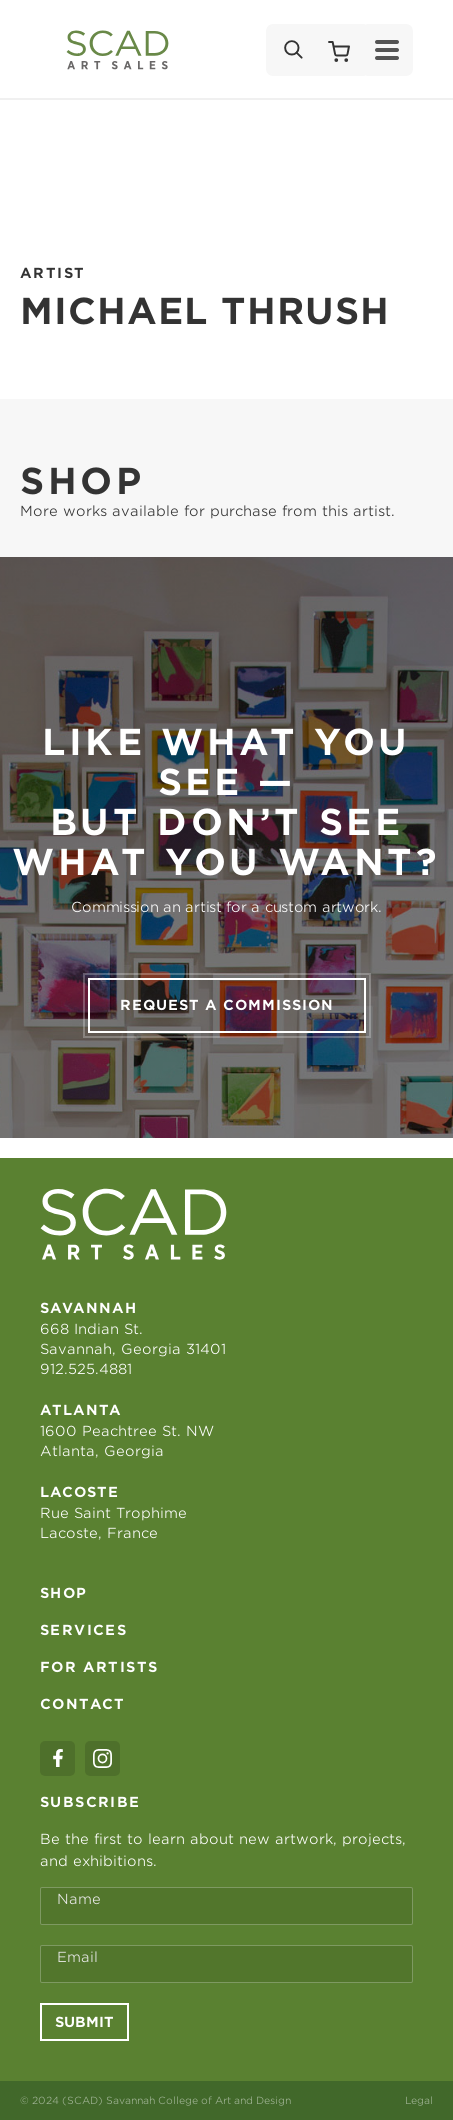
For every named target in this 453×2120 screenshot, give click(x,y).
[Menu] (387, 50)
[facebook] (57, 1758)
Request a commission (227, 1005)
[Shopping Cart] (339, 50)
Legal (419, 2100)
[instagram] (102, 1758)
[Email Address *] (226, 1964)
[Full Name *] (226, 1906)
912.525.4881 (86, 1369)
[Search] (292, 50)
